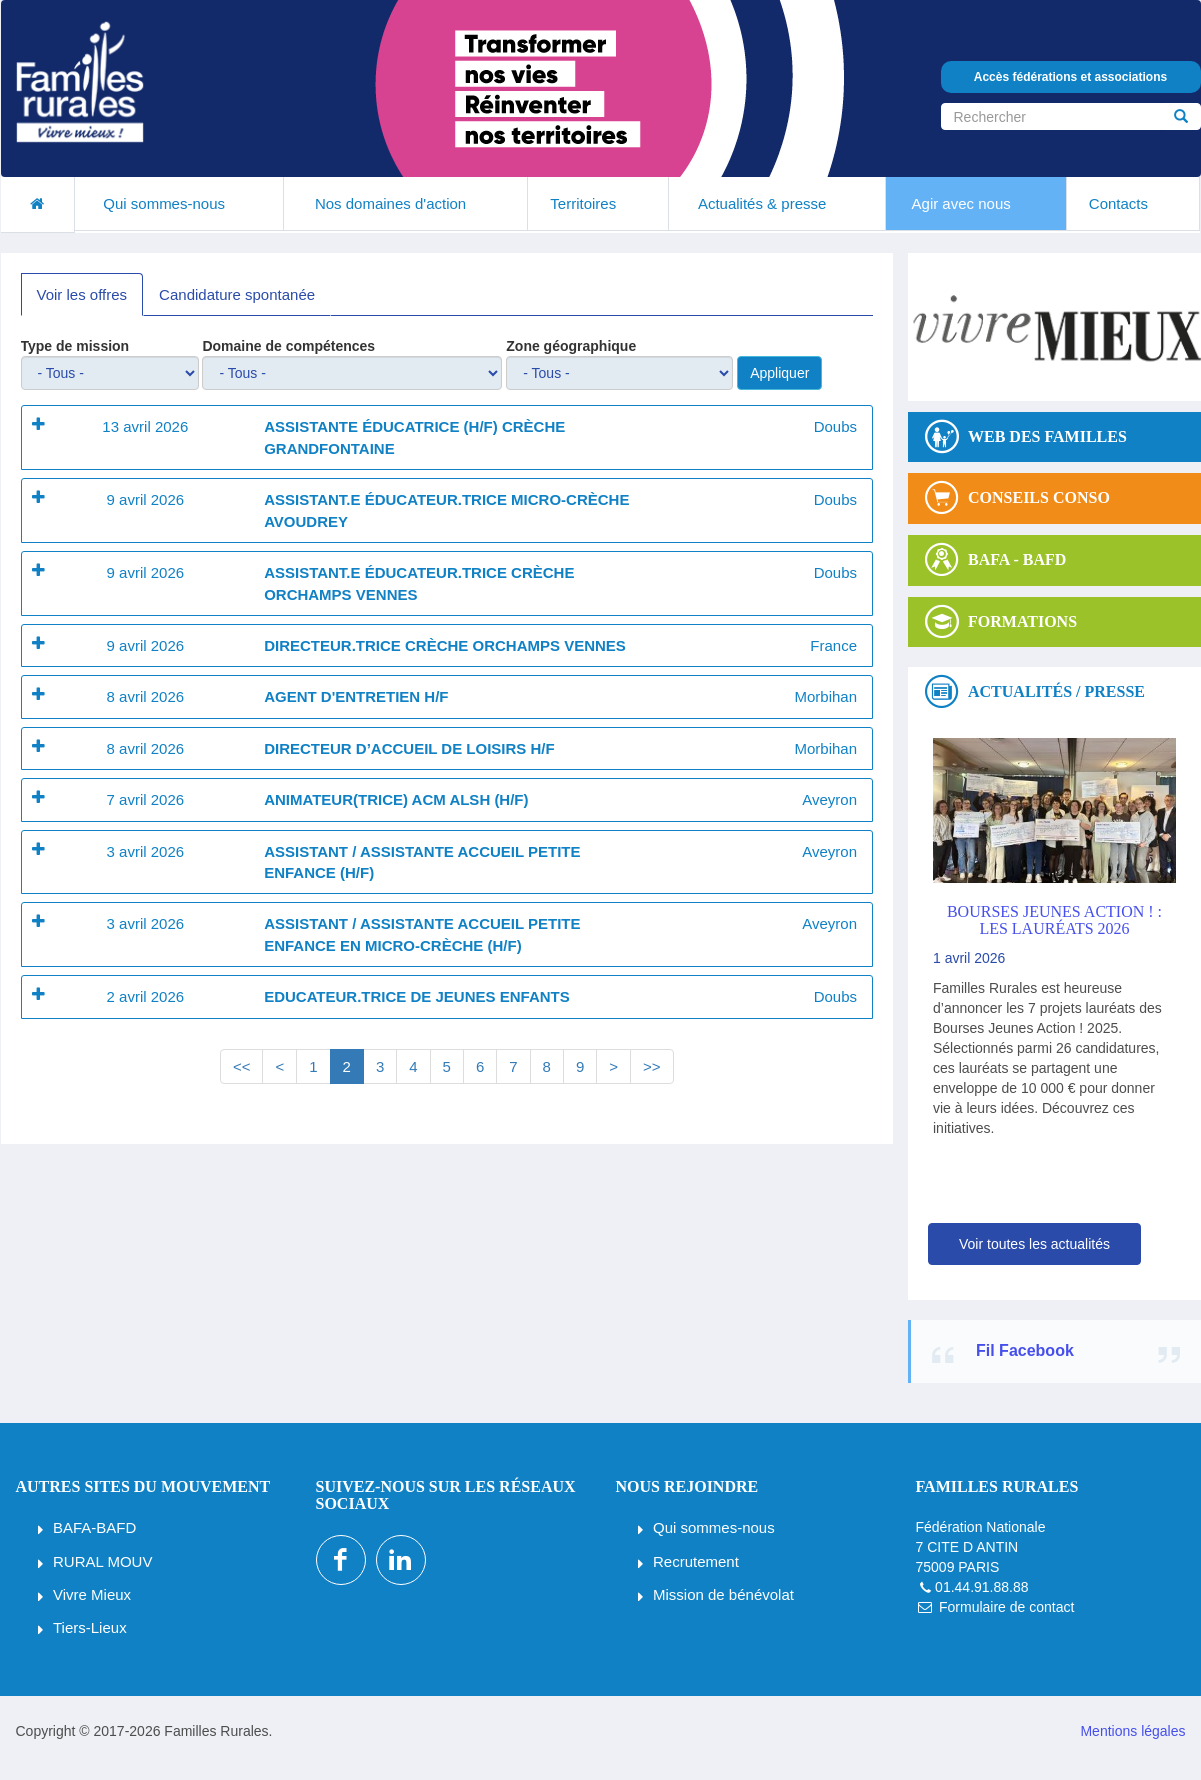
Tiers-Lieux (90, 1627)
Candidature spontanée (237, 294)
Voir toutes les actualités (1034, 1244)
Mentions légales (1132, 1731)
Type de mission (75, 346)
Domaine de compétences (288, 346)
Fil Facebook (1025, 1350)
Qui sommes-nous (714, 1527)
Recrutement (696, 1561)
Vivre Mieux (92, 1594)
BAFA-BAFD (94, 1527)
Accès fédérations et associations (1070, 77)
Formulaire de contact (1006, 1607)
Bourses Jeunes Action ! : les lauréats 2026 (1054, 920)
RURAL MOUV (102, 1561)
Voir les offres (82, 294)
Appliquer (779, 373)
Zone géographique (571, 346)
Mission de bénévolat (723, 1594)
